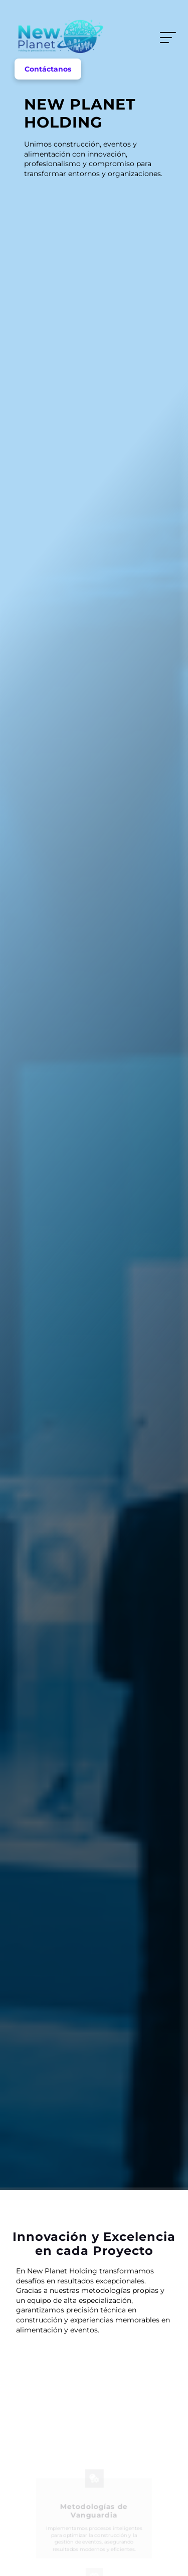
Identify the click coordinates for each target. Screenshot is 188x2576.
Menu (166, 37)
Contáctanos (48, 69)
